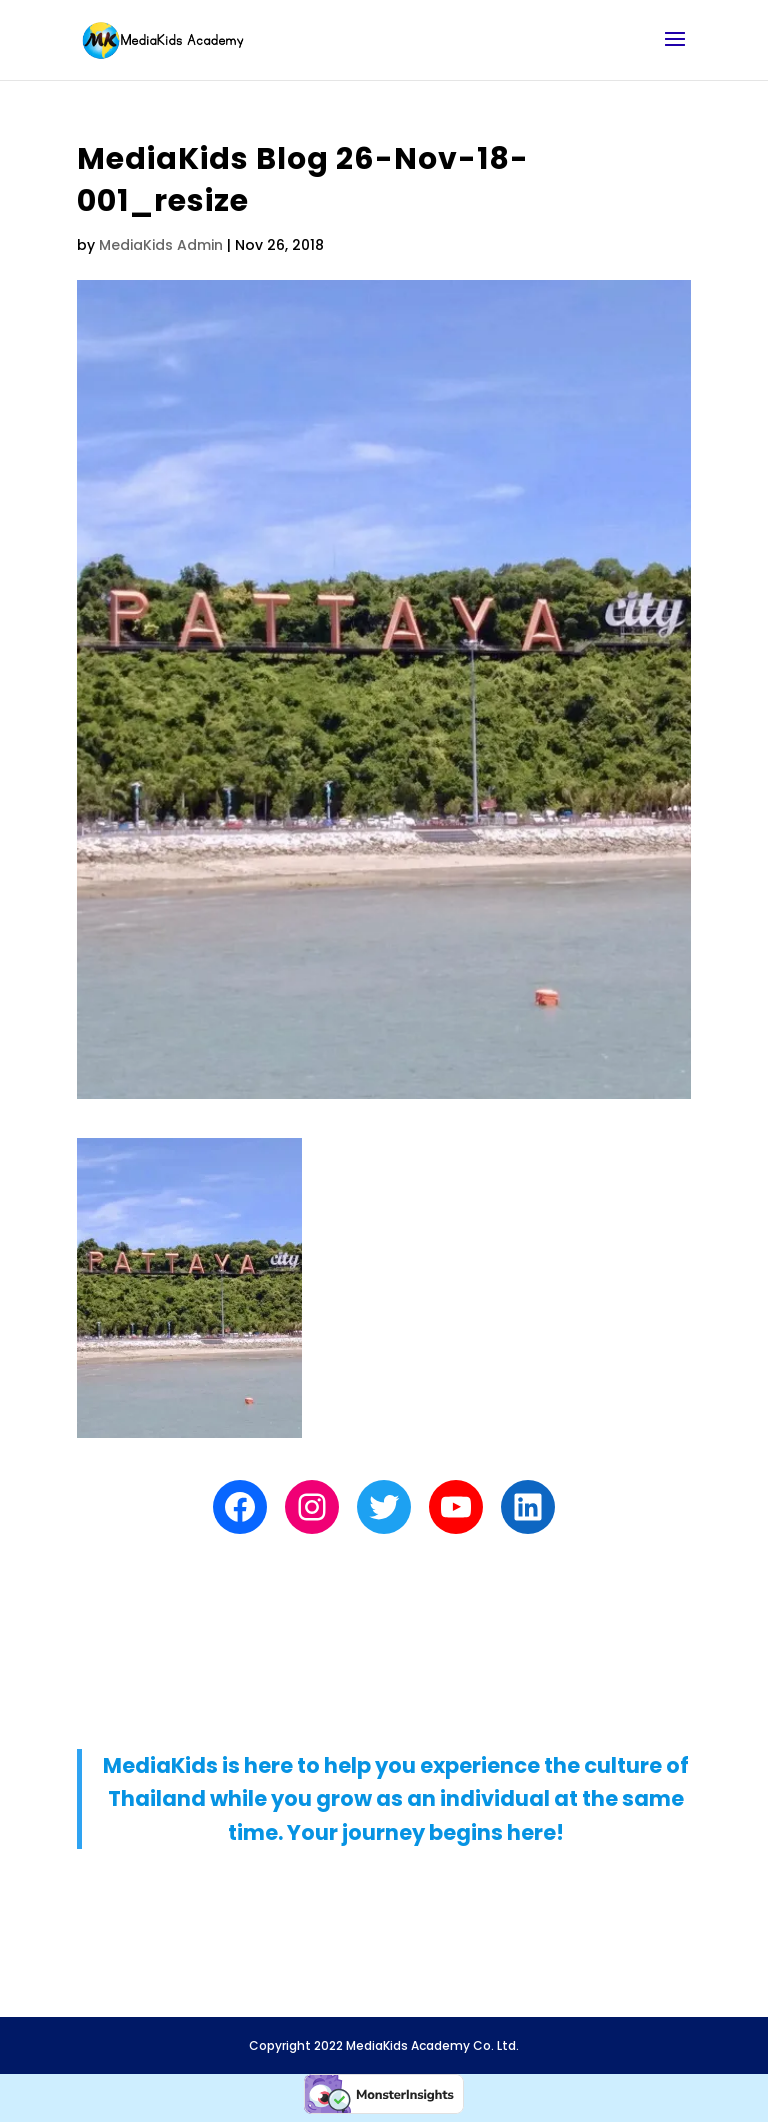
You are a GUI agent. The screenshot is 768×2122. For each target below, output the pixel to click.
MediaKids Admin (161, 245)
